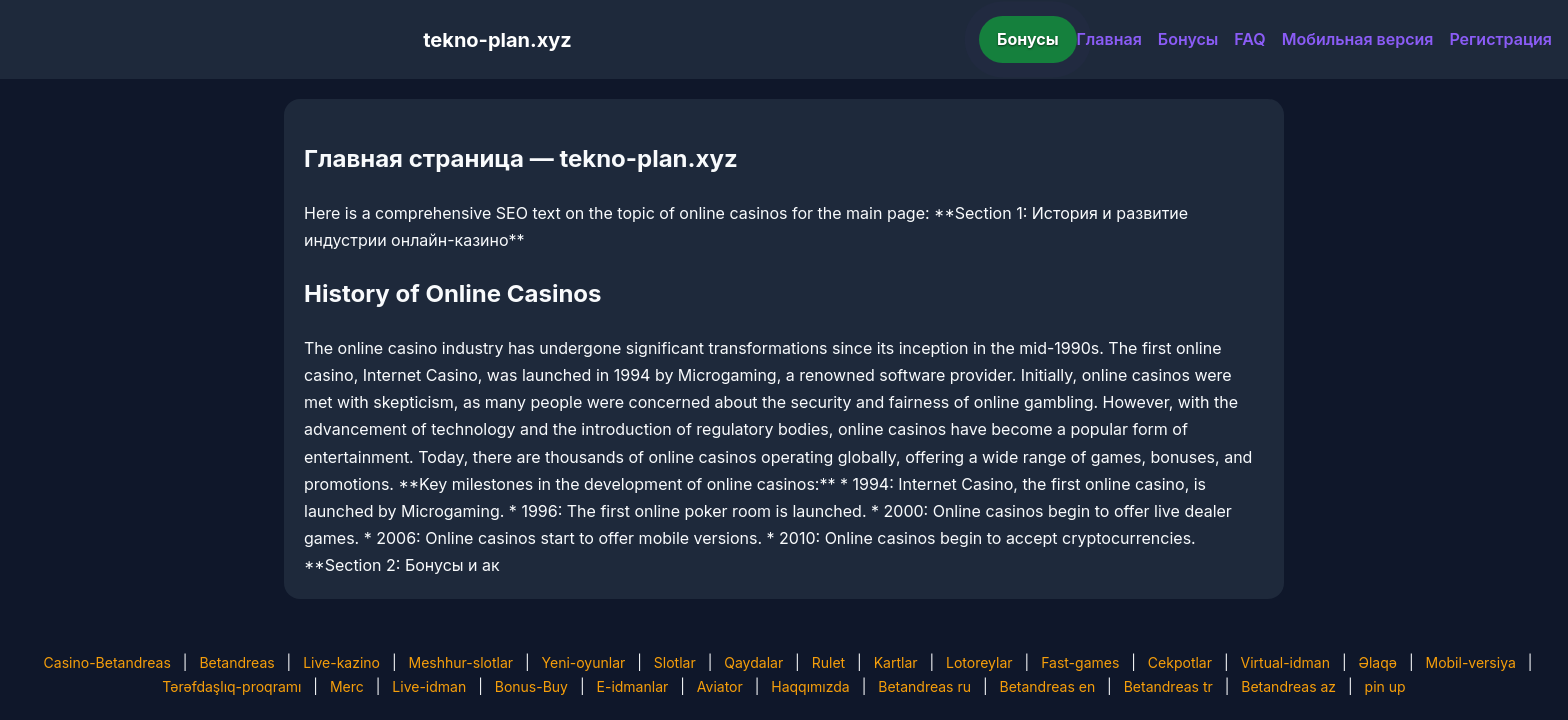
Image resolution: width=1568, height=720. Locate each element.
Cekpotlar (1180, 662)
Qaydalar (753, 662)
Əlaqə (1378, 662)
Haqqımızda (810, 686)
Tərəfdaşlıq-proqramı (231, 686)
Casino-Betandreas (107, 662)
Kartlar (896, 662)
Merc (347, 686)
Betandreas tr (1168, 686)
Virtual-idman (1285, 662)
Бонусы (1028, 39)
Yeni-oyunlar (584, 662)
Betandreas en (1048, 686)
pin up (1385, 686)
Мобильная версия (1358, 39)
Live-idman (429, 686)
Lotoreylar (979, 662)
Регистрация (1500, 39)
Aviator (720, 686)
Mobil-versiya (1470, 662)
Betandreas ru (924, 686)
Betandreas (236, 662)
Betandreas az (1288, 686)
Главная (1109, 39)
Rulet (828, 662)
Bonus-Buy (531, 686)
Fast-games (1080, 662)
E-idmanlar (633, 686)
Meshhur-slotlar (461, 662)
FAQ (1249, 39)
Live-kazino (341, 662)
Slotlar (675, 662)
